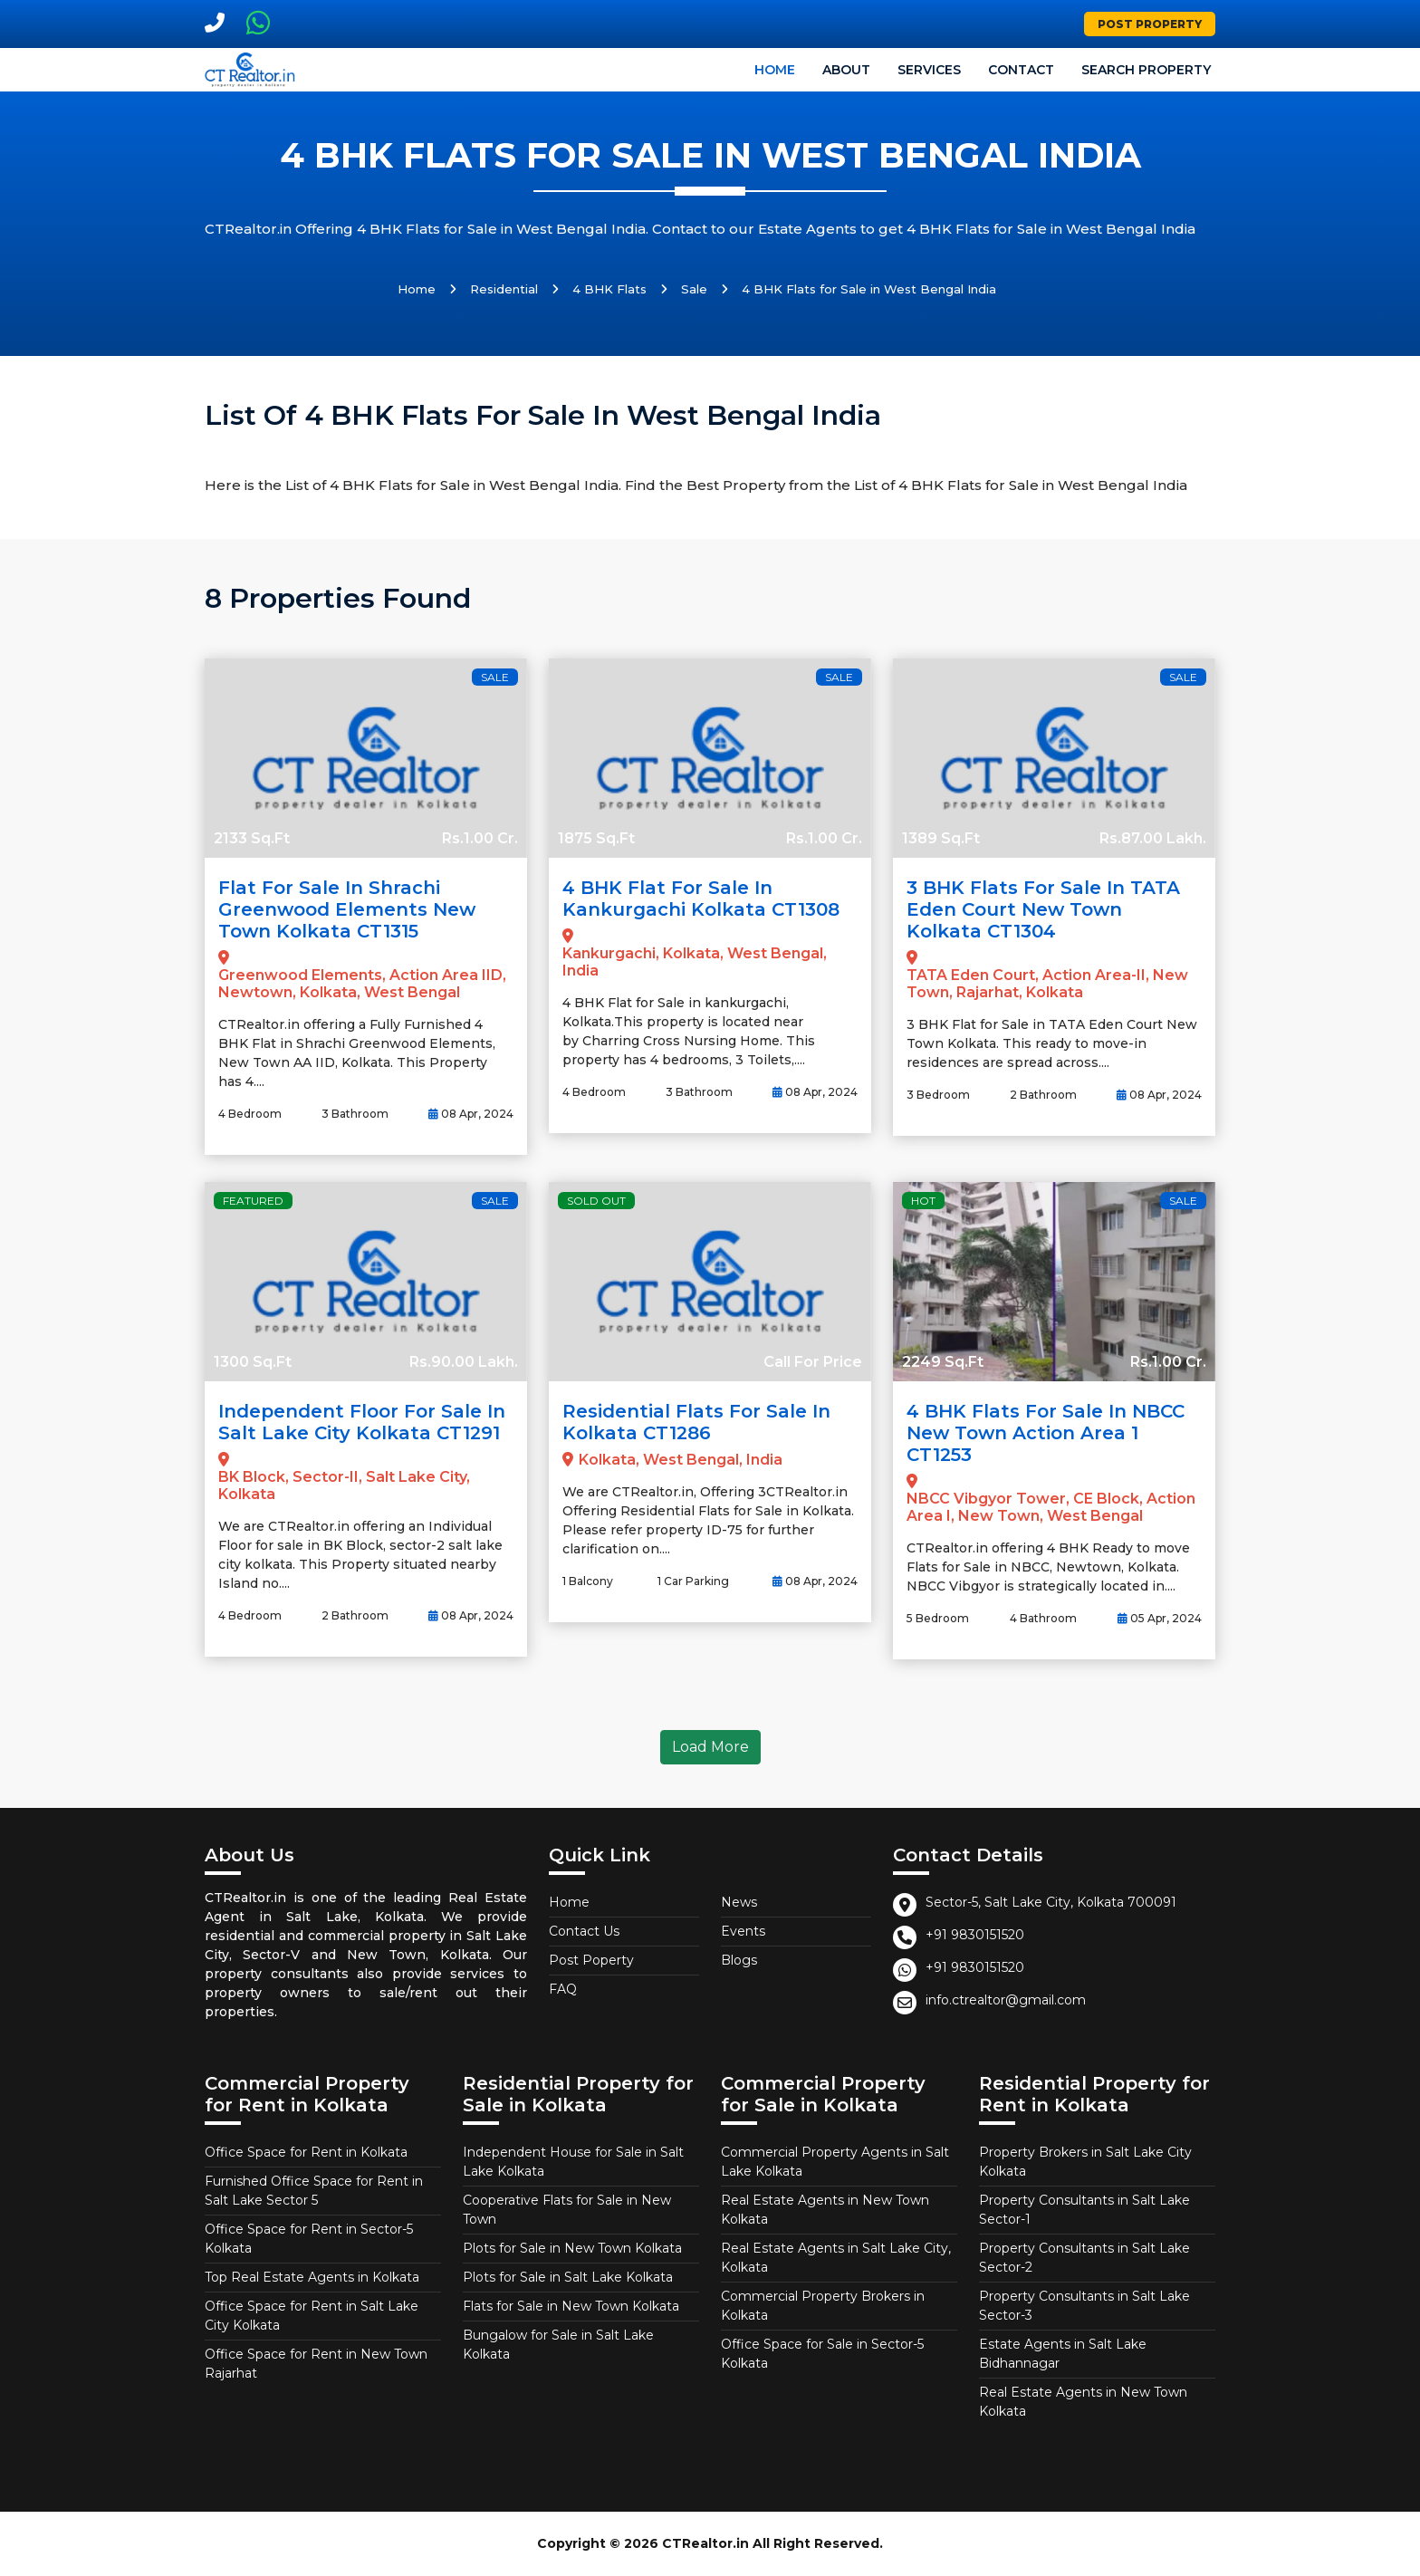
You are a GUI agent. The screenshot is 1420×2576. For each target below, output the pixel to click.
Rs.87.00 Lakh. (1152, 838)
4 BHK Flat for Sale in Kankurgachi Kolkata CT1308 (701, 898)
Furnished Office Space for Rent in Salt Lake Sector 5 (314, 2190)
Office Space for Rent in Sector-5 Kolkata (309, 2238)
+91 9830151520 (975, 1935)
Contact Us (584, 1931)
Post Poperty (591, 1960)
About (846, 70)
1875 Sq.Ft (596, 838)
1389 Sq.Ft (941, 838)
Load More (710, 1746)
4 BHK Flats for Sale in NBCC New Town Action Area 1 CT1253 (1046, 1433)
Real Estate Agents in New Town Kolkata (825, 2209)
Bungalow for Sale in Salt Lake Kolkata (558, 2344)
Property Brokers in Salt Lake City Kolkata (1085, 2161)
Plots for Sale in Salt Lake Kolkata (568, 2277)
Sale (694, 289)
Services (929, 70)
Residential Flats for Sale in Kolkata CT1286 (696, 1422)
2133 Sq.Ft (252, 838)
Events (743, 1931)
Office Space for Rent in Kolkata (306, 2152)
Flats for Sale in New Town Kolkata (571, 2306)
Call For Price (812, 1361)
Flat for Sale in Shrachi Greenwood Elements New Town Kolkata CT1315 (346, 909)
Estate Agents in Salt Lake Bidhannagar (1063, 2353)
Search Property (1146, 70)
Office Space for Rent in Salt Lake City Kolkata (311, 2315)
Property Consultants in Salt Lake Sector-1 (1084, 2209)
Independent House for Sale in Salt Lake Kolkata (573, 2161)
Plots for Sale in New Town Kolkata (572, 2248)
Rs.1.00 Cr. (480, 838)
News (739, 1902)
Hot (923, 1200)
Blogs (739, 1960)
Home (774, 70)
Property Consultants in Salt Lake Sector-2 (1084, 2257)
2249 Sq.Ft (942, 1361)
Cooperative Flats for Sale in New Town (567, 2209)
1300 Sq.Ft (253, 1361)
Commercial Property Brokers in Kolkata (823, 2305)
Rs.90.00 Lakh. (463, 1361)
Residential (504, 289)
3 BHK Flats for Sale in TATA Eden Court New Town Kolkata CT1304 (1043, 909)
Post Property (1150, 24)
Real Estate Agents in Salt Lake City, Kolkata (836, 2257)
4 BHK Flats (609, 289)
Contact (1021, 70)
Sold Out (596, 1200)
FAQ (563, 1989)
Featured (253, 1200)
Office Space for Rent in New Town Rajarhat (316, 2363)
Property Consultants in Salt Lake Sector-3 (1084, 2305)
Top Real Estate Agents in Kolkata (312, 2277)
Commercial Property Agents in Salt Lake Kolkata (835, 2161)
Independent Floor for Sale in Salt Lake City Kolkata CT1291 (361, 1422)
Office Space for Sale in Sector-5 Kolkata (822, 2353)
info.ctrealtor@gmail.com (1006, 2000)
